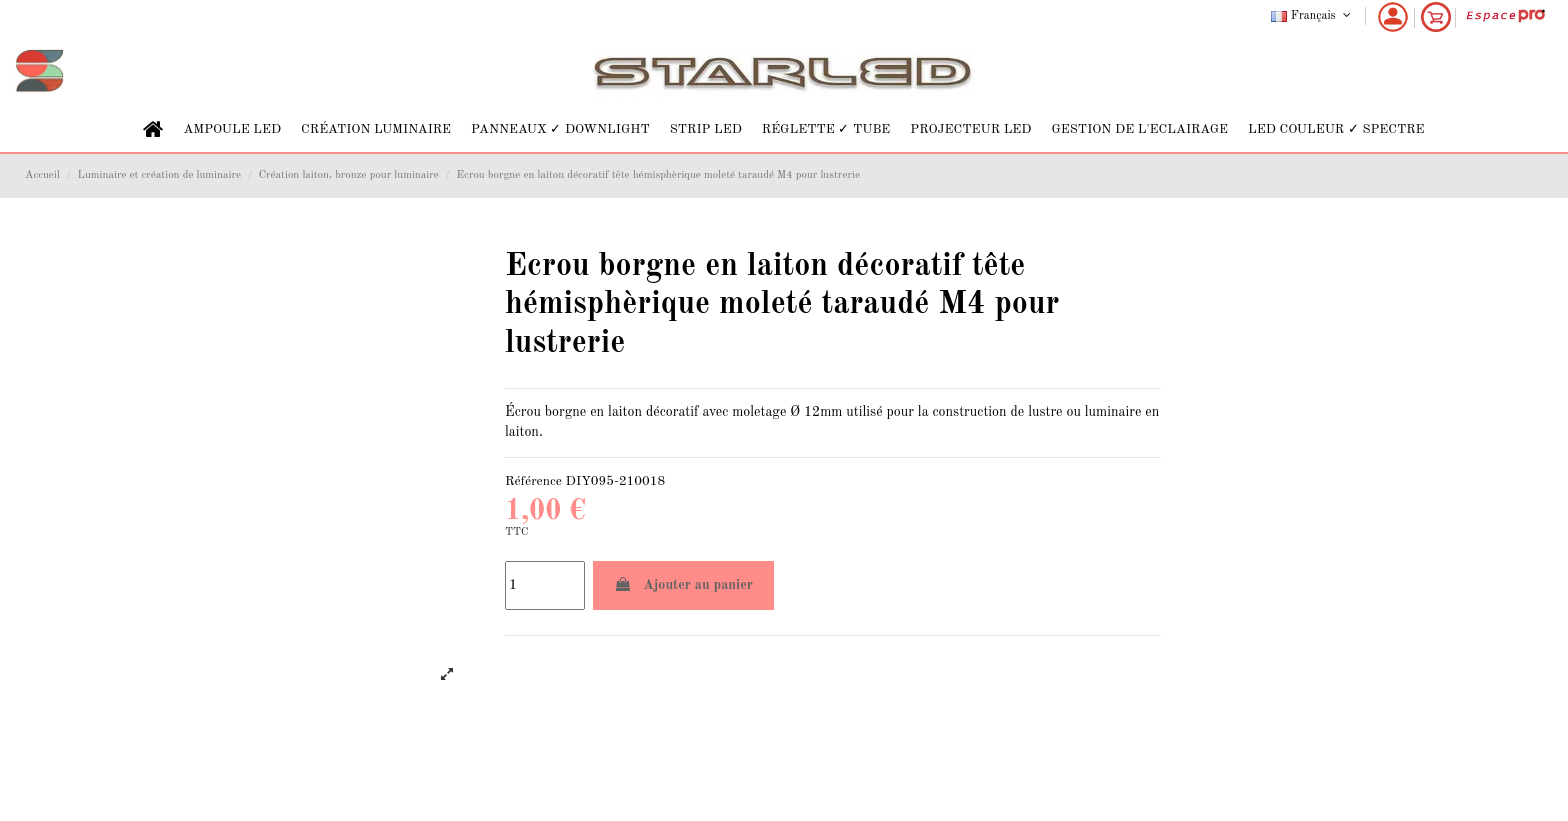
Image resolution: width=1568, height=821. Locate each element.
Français (1312, 16)
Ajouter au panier (683, 584)
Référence (533, 481)
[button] (232, 129)
